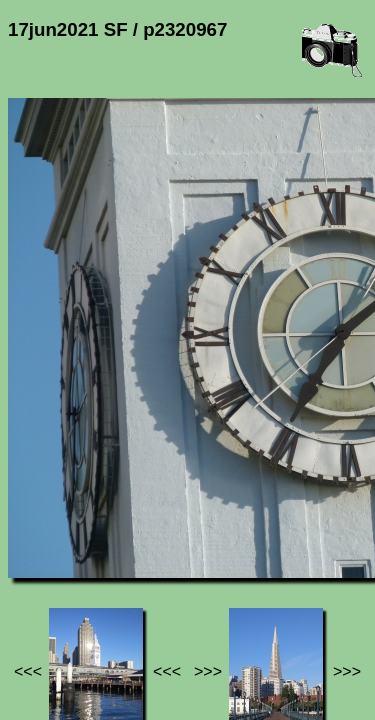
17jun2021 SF (207, 572)
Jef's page (44, 572)
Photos (119, 572)
